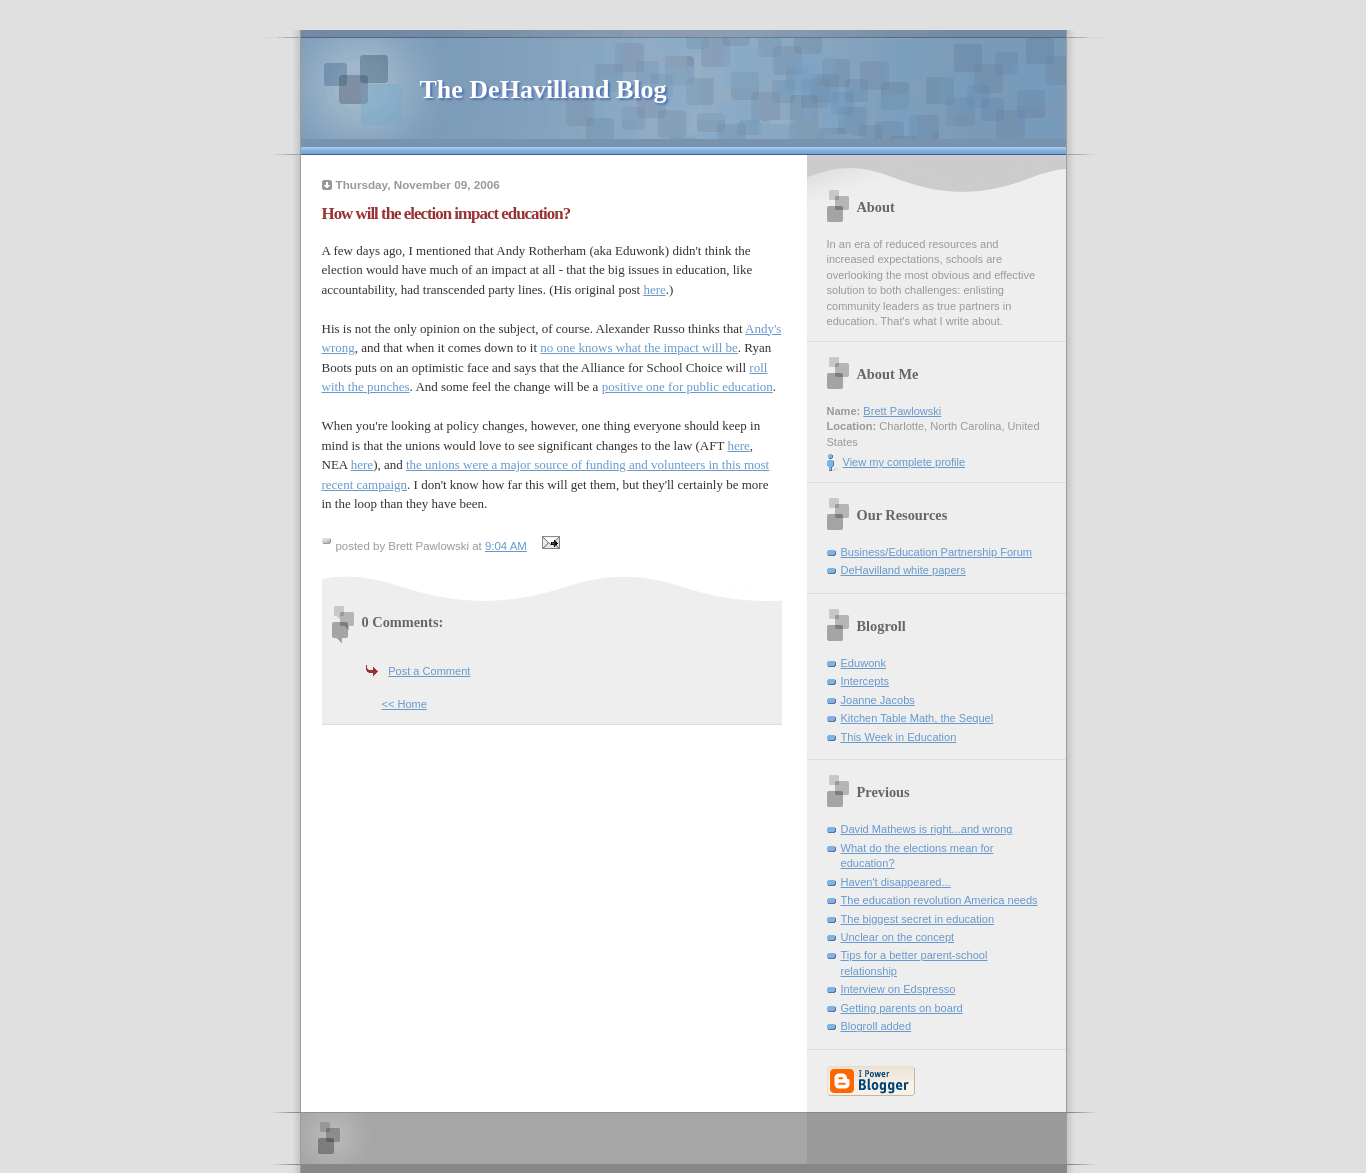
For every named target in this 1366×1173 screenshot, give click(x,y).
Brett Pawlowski (902, 411)
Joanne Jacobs (878, 700)
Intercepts (865, 681)
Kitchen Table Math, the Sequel (917, 718)
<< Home (404, 704)
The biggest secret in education (918, 919)
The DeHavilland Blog (543, 89)
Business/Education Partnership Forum (937, 552)
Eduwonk (863, 663)
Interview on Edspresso (898, 989)
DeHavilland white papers (903, 570)
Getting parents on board (902, 1008)
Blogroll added (876, 1026)
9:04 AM (506, 546)
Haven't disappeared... (896, 882)
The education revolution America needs (939, 900)
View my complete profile (904, 462)
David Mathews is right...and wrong (927, 829)
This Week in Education (899, 737)
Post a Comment (429, 671)
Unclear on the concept (898, 937)
